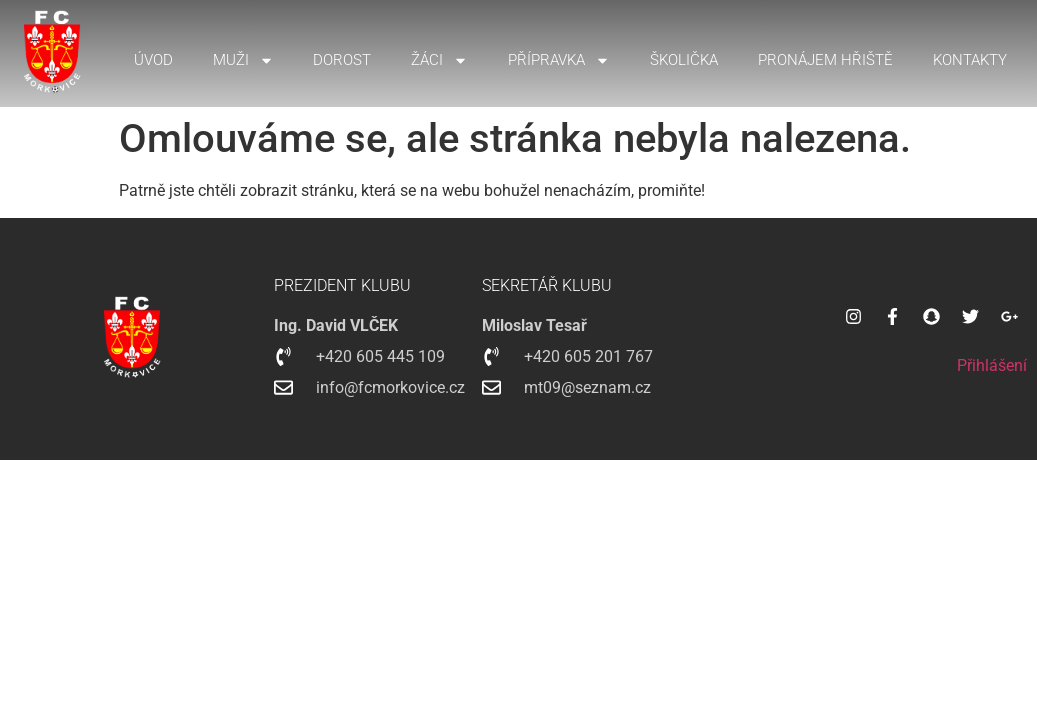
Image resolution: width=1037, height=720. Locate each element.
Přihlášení (992, 365)
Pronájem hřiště (825, 60)
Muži (243, 60)
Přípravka (559, 60)
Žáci (439, 60)
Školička (684, 60)
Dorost (342, 60)
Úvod (153, 60)
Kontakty (970, 60)
